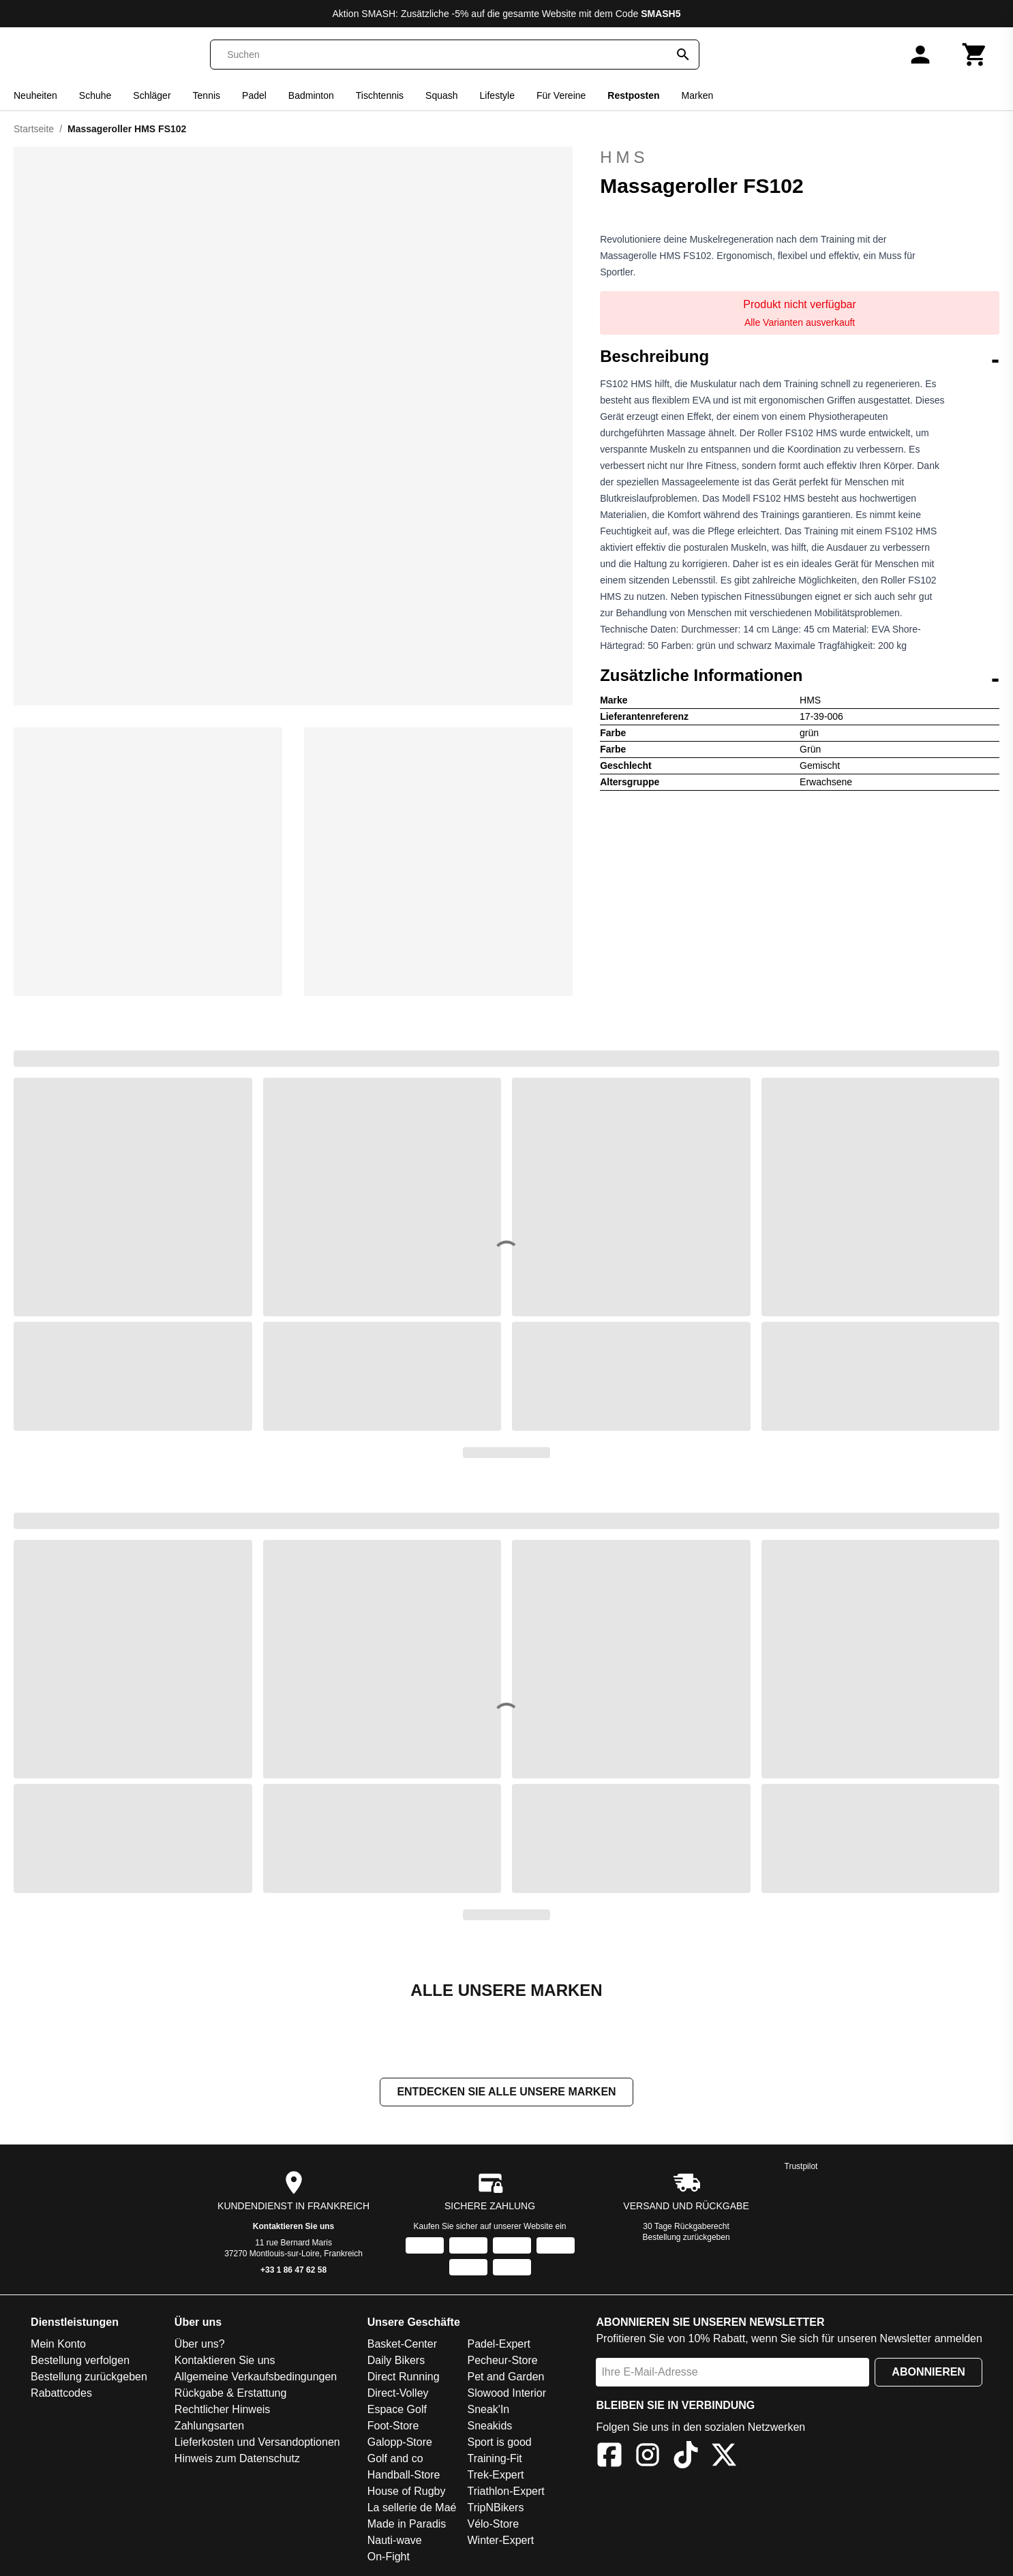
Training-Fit (494, 2460)
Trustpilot (801, 2167)
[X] (724, 2458)
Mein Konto (58, 2345)
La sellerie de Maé (412, 2509)
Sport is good (499, 2443)
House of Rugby (406, 2492)
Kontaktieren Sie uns (293, 2227)
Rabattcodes (61, 2394)
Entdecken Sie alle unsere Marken (506, 2093)
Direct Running (403, 2378)
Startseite (34, 128)
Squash (441, 95)
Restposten (633, 95)
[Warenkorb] (974, 54)
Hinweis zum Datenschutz (237, 2460)
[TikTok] (685, 2458)
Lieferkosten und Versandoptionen (257, 2443)
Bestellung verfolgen (80, 2361)
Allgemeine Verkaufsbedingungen (256, 2378)
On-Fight (388, 2558)
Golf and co (395, 2460)
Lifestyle (497, 95)
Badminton (311, 95)
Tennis (206, 95)
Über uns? (200, 2345)
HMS (624, 157)
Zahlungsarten (209, 2427)
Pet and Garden (505, 2378)
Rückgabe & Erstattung (231, 2394)
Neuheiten (35, 95)
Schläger (151, 95)
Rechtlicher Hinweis (223, 2410)
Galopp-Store (399, 2443)
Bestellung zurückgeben (686, 2238)
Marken (698, 95)
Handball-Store (403, 2476)
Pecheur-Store (502, 2361)
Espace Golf (397, 2410)
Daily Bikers (396, 2361)
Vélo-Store (493, 2525)
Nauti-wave (394, 2541)
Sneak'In (488, 2410)
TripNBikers (495, 2509)
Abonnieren (928, 2373)
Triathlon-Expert (505, 2492)
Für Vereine (561, 95)
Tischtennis (380, 95)
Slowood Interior (506, 2394)
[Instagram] (647, 2458)
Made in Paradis (407, 2525)
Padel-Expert (498, 2345)
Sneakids (489, 2427)
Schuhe (95, 95)
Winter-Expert (500, 2541)
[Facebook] (609, 2458)
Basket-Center (402, 2345)
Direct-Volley (398, 2394)
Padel (254, 95)
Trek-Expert (495, 2476)
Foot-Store (393, 2427)
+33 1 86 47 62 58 (293, 2271)
